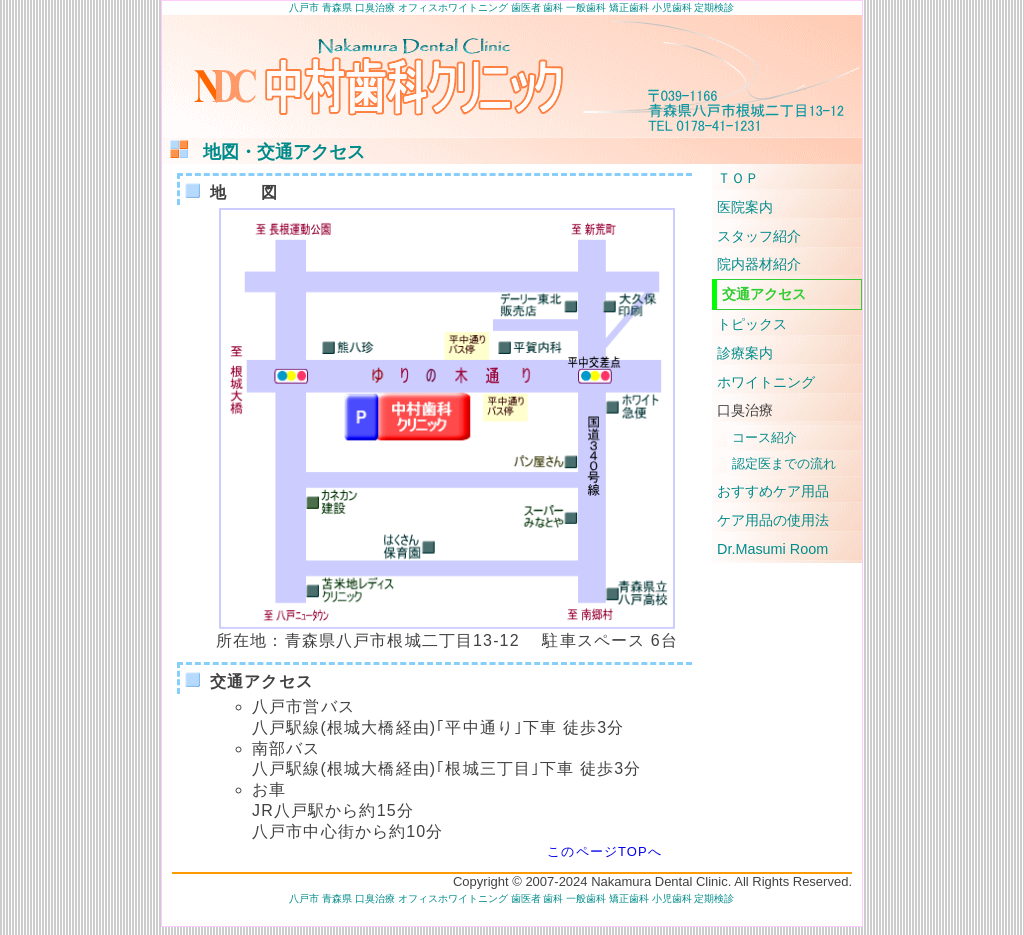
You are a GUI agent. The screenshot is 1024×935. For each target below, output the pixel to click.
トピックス (752, 324)
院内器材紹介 (759, 264)
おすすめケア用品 (773, 491)
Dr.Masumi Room (772, 549)
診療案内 (745, 353)
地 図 (229, 192)
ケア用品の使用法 (773, 520)
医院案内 (745, 207)
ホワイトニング (766, 382)
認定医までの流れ (784, 463)
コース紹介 (764, 437)
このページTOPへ (604, 851)
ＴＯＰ (738, 178)
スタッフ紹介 (759, 236)
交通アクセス (246, 681)
